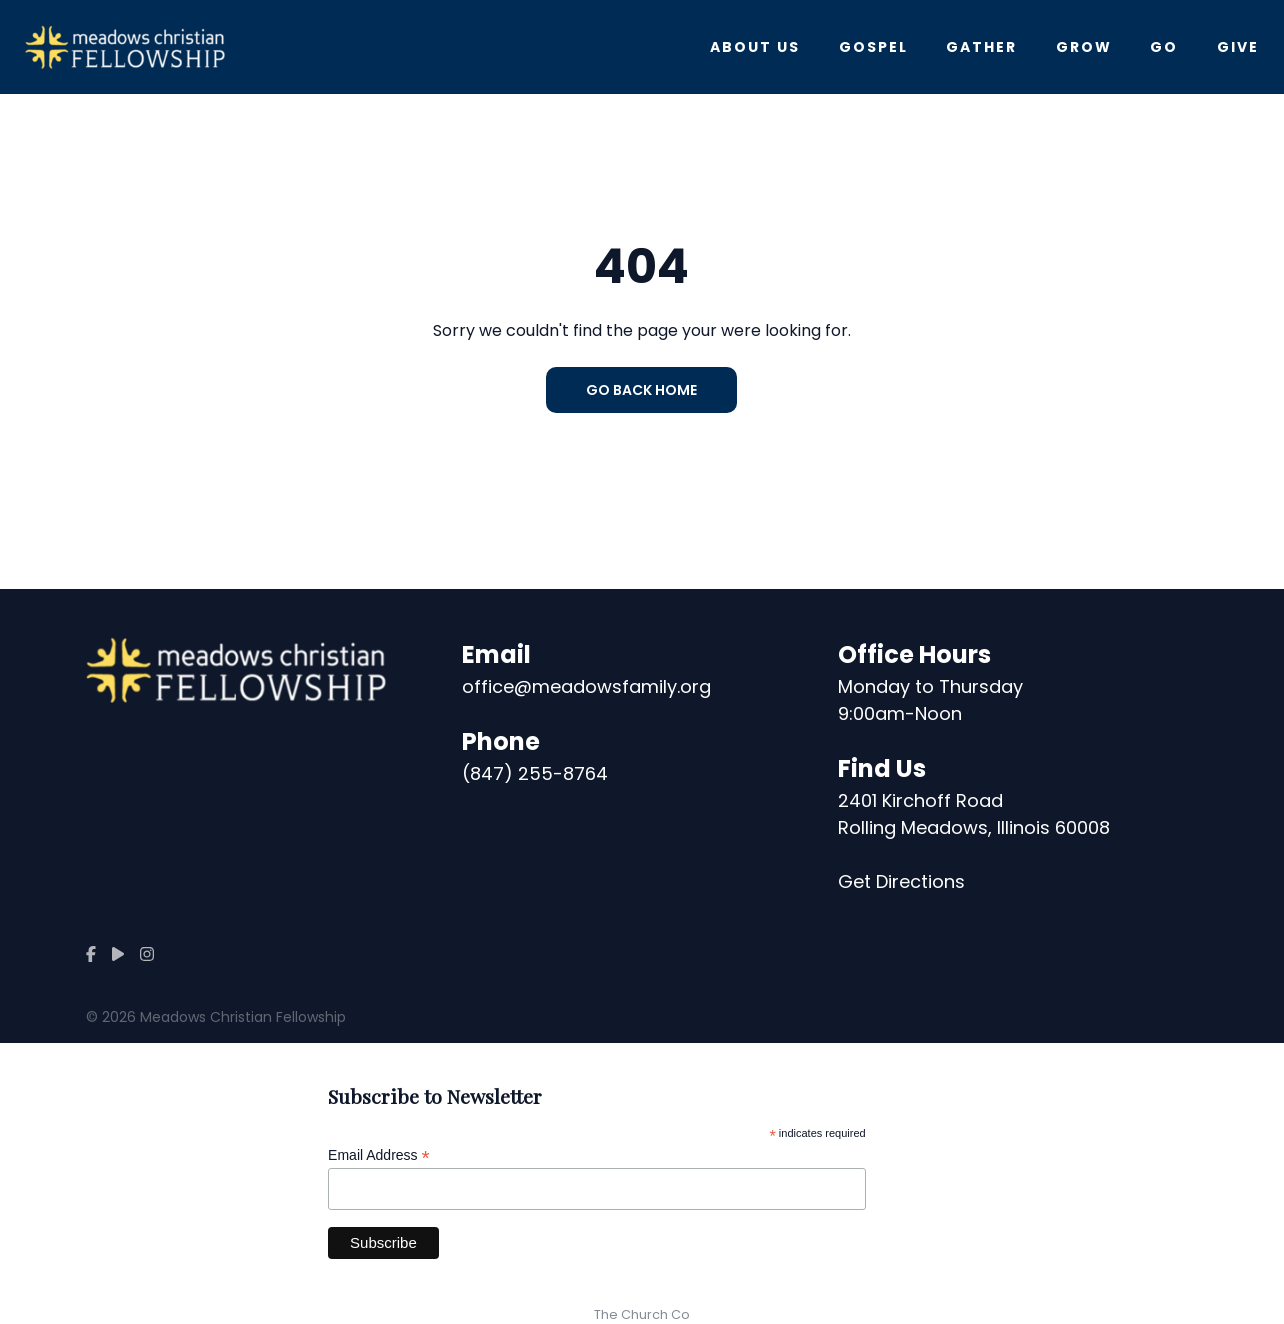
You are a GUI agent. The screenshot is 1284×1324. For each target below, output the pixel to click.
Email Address (379, 1155)
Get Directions (901, 881)
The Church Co (642, 1314)
